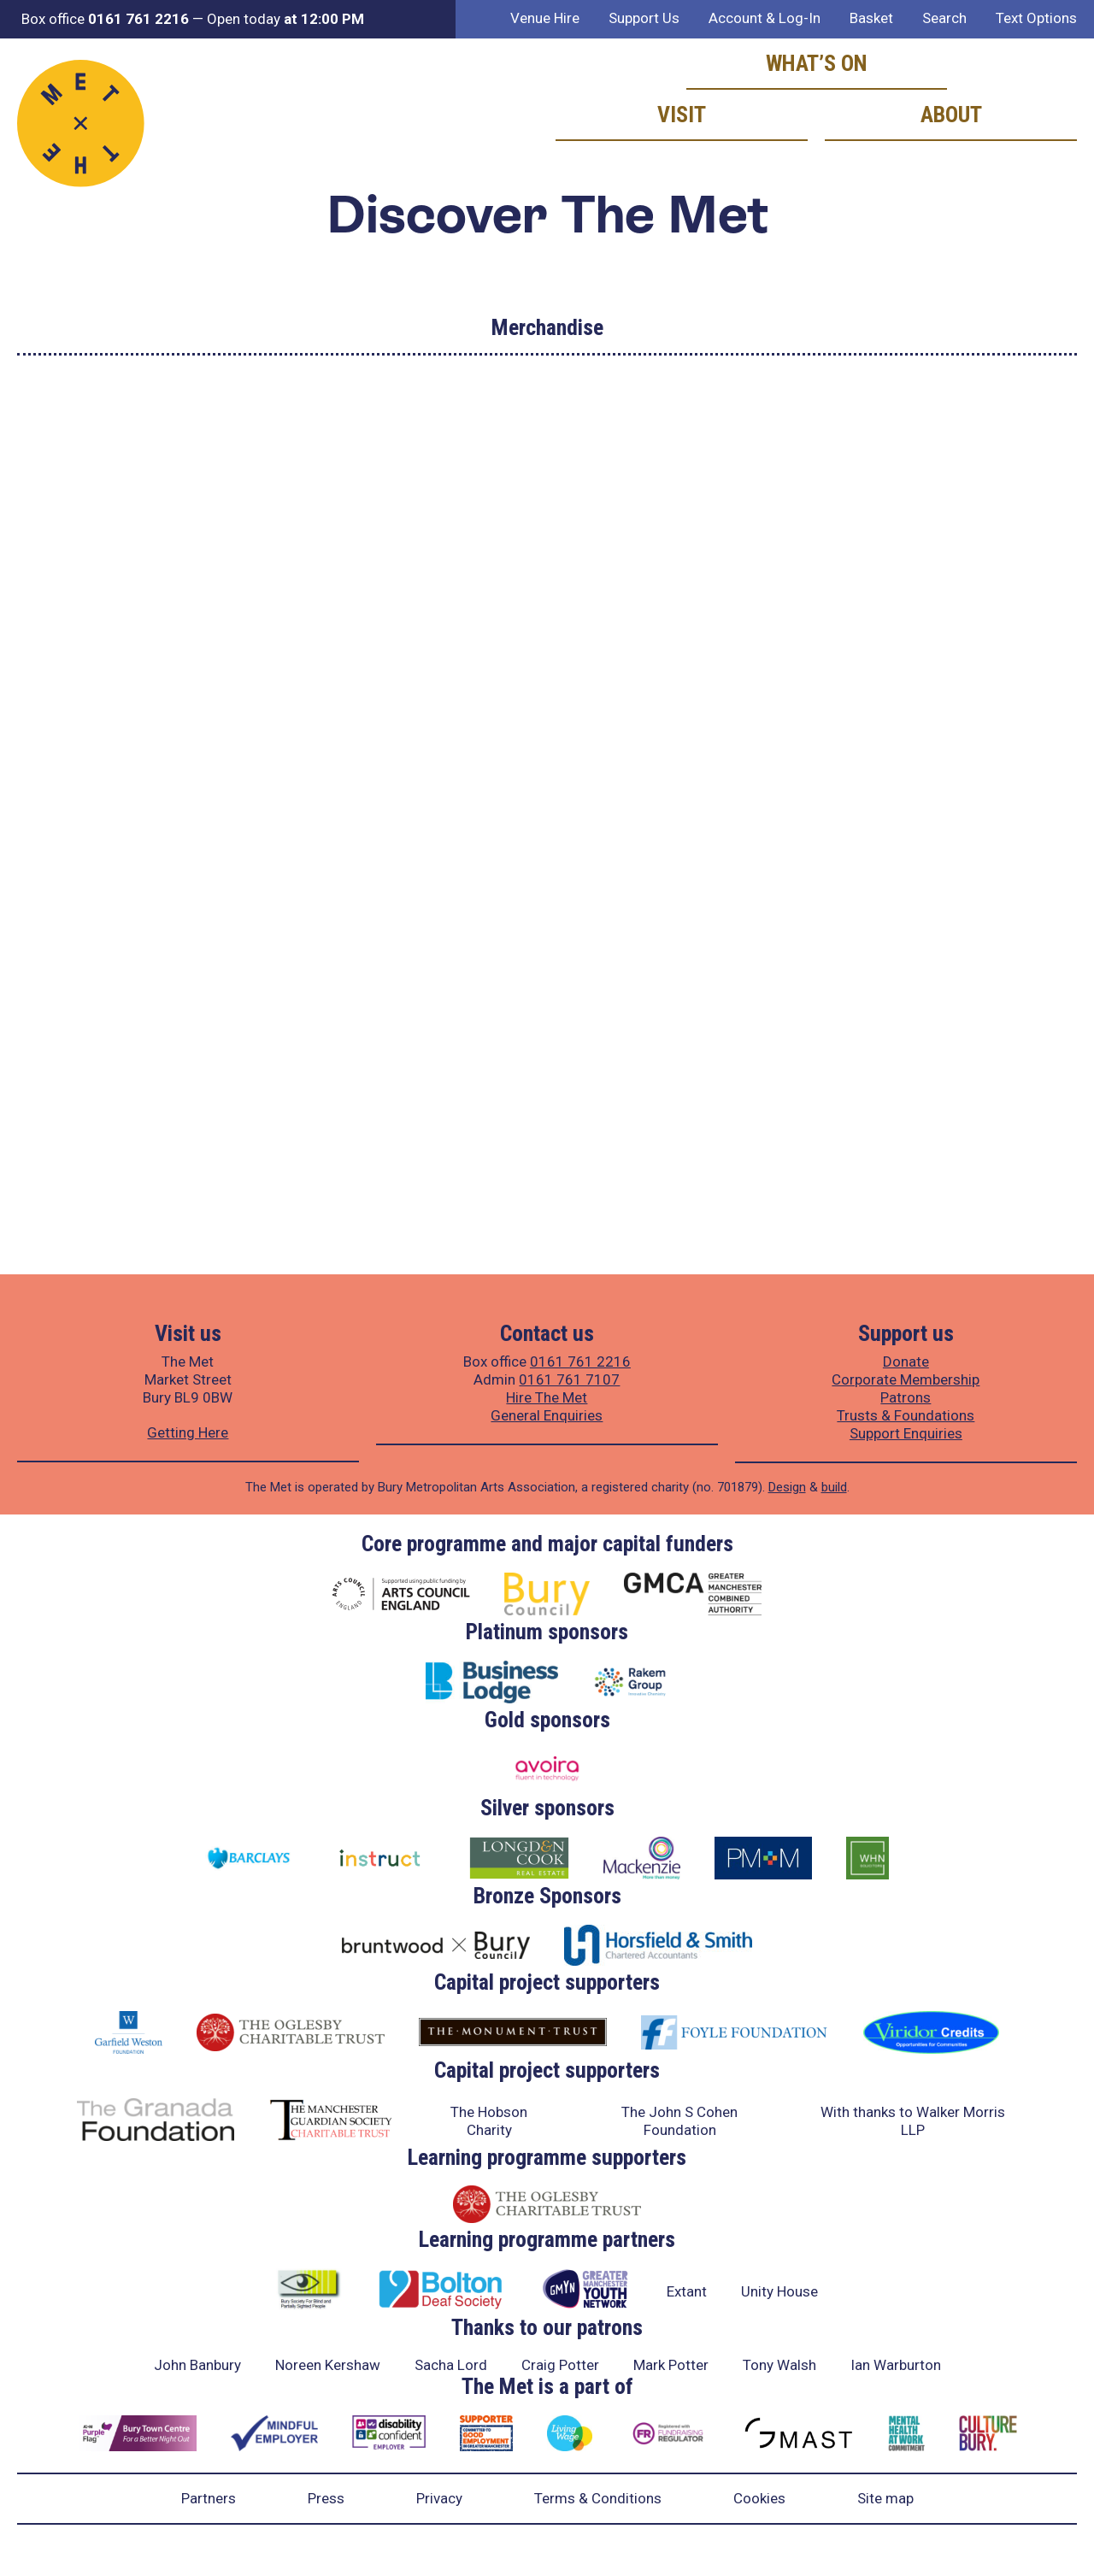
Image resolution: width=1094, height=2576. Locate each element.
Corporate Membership (905, 1379)
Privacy (439, 2498)
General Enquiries (547, 1415)
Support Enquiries (906, 1433)
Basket (871, 18)
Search (944, 18)
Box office (105, 18)
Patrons (905, 1397)
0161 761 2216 (580, 1361)
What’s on (817, 63)
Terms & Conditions (598, 2498)
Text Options (1036, 18)
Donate (906, 1361)
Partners (208, 2498)
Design (787, 1487)
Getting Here (187, 1432)
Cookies (759, 2498)
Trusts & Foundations (905, 1415)
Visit (681, 114)
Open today (285, 18)
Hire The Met (546, 1397)
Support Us (644, 18)
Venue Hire (544, 18)
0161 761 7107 (569, 1379)
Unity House (779, 2291)
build (834, 1487)
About (951, 114)
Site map (885, 2498)
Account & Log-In (764, 18)
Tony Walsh (779, 2364)
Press (326, 2498)
